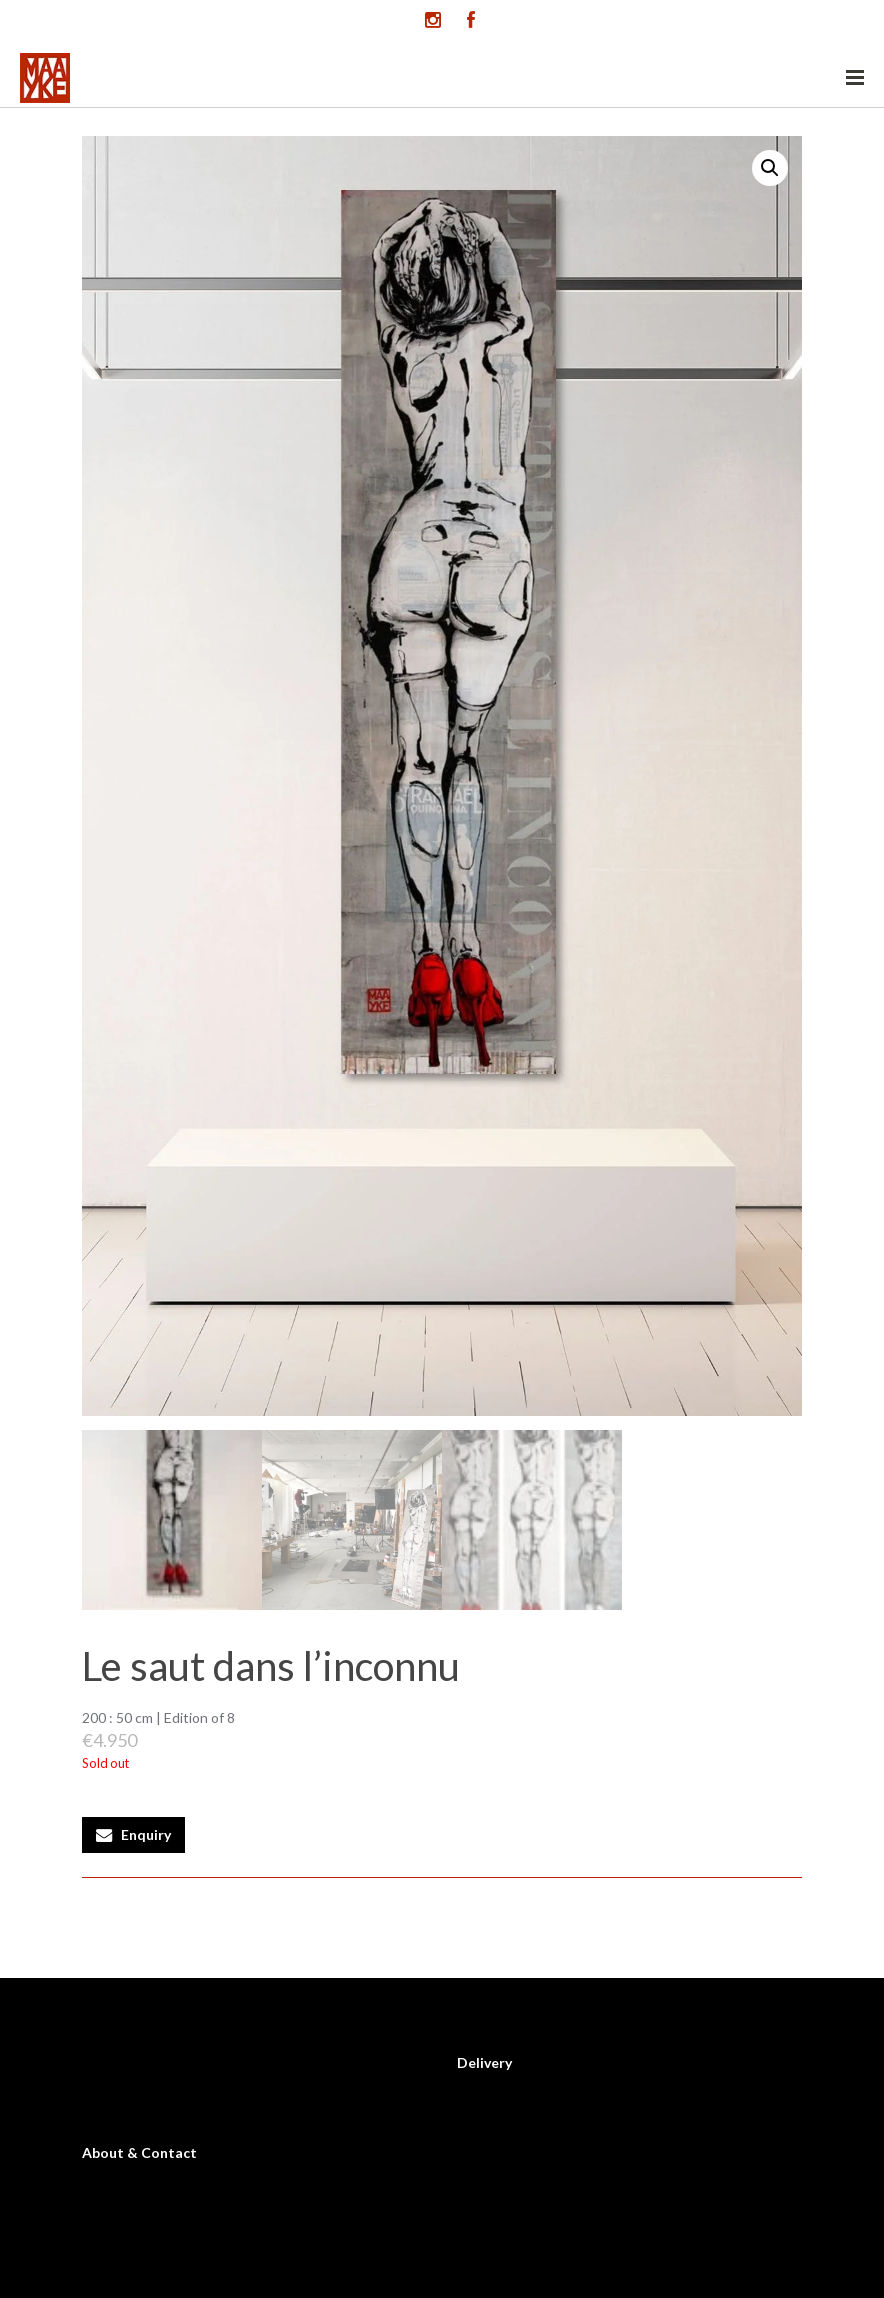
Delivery (484, 2062)
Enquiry (146, 1834)
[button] (770, 168)
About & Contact (139, 2152)
